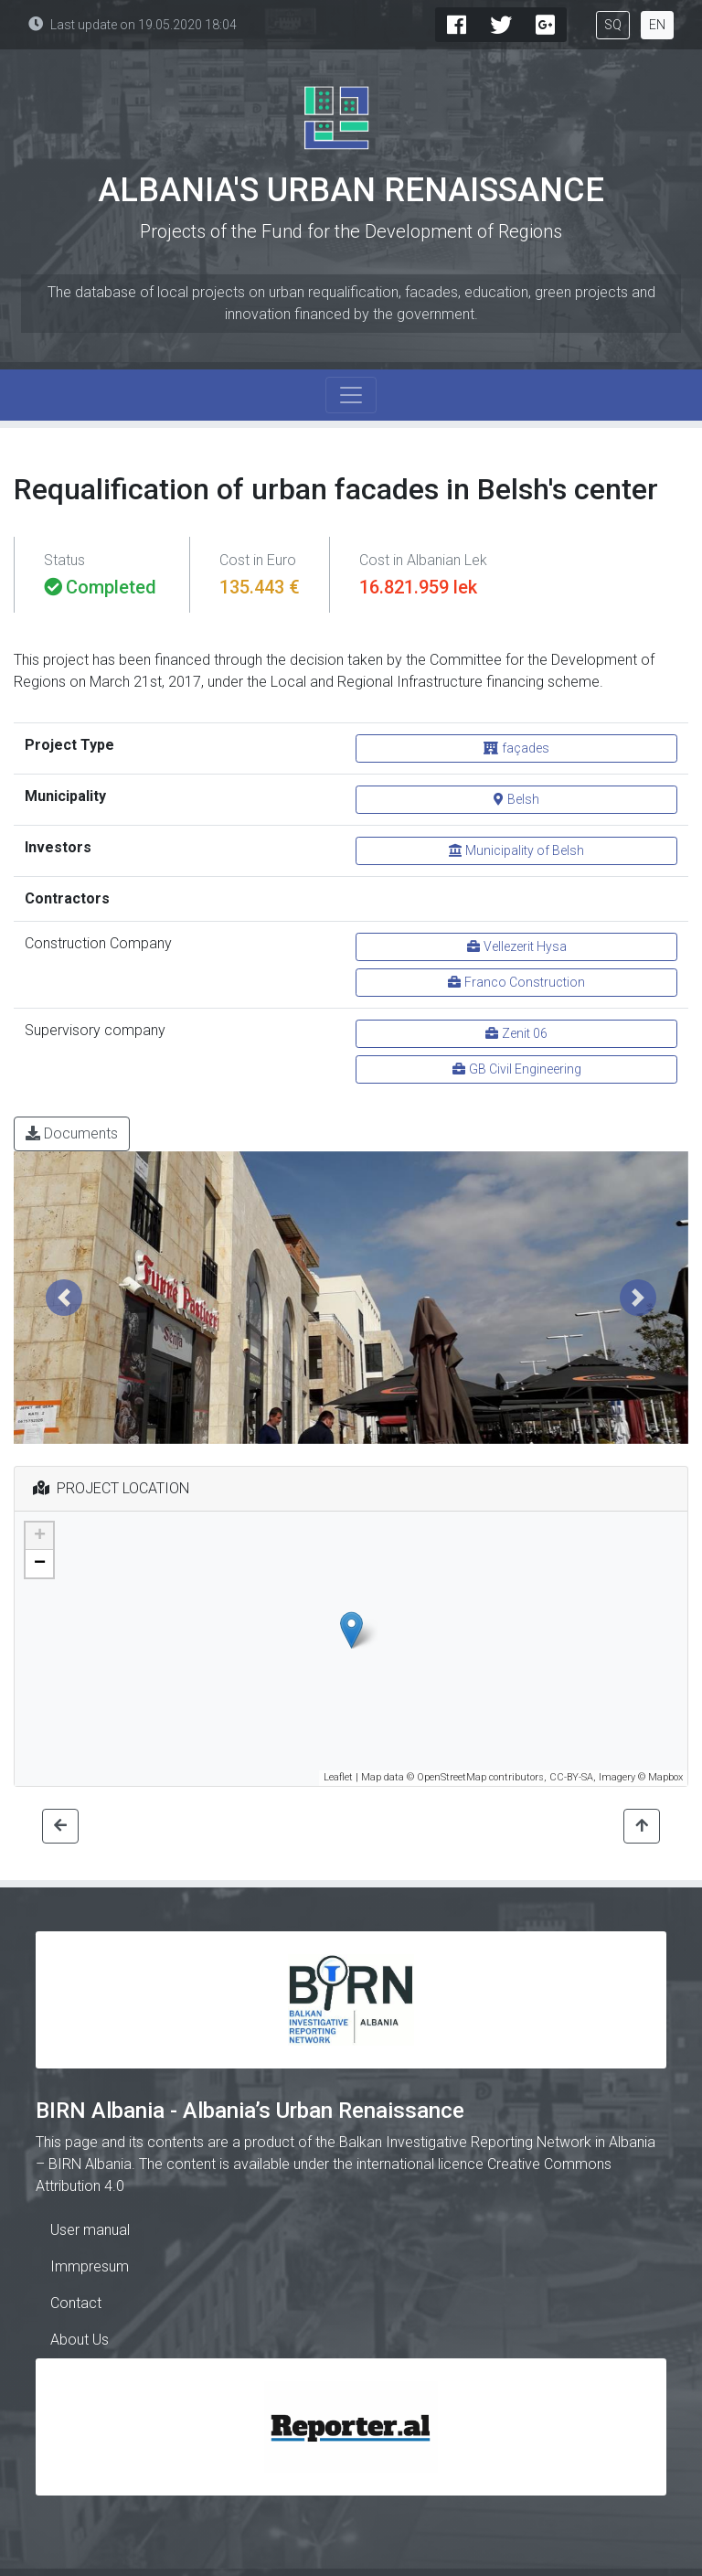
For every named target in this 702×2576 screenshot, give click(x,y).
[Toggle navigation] (351, 395)
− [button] (40, 1563)
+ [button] (40, 1536)
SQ (613, 24)
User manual (90, 2230)
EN (657, 24)
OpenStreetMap (451, 1777)
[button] (64, 1297)
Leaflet (338, 1777)
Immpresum (89, 2266)
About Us (79, 2339)
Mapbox (665, 1777)
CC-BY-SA (571, 1777)
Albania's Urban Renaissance (351, 190)
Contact (75, 2303)
